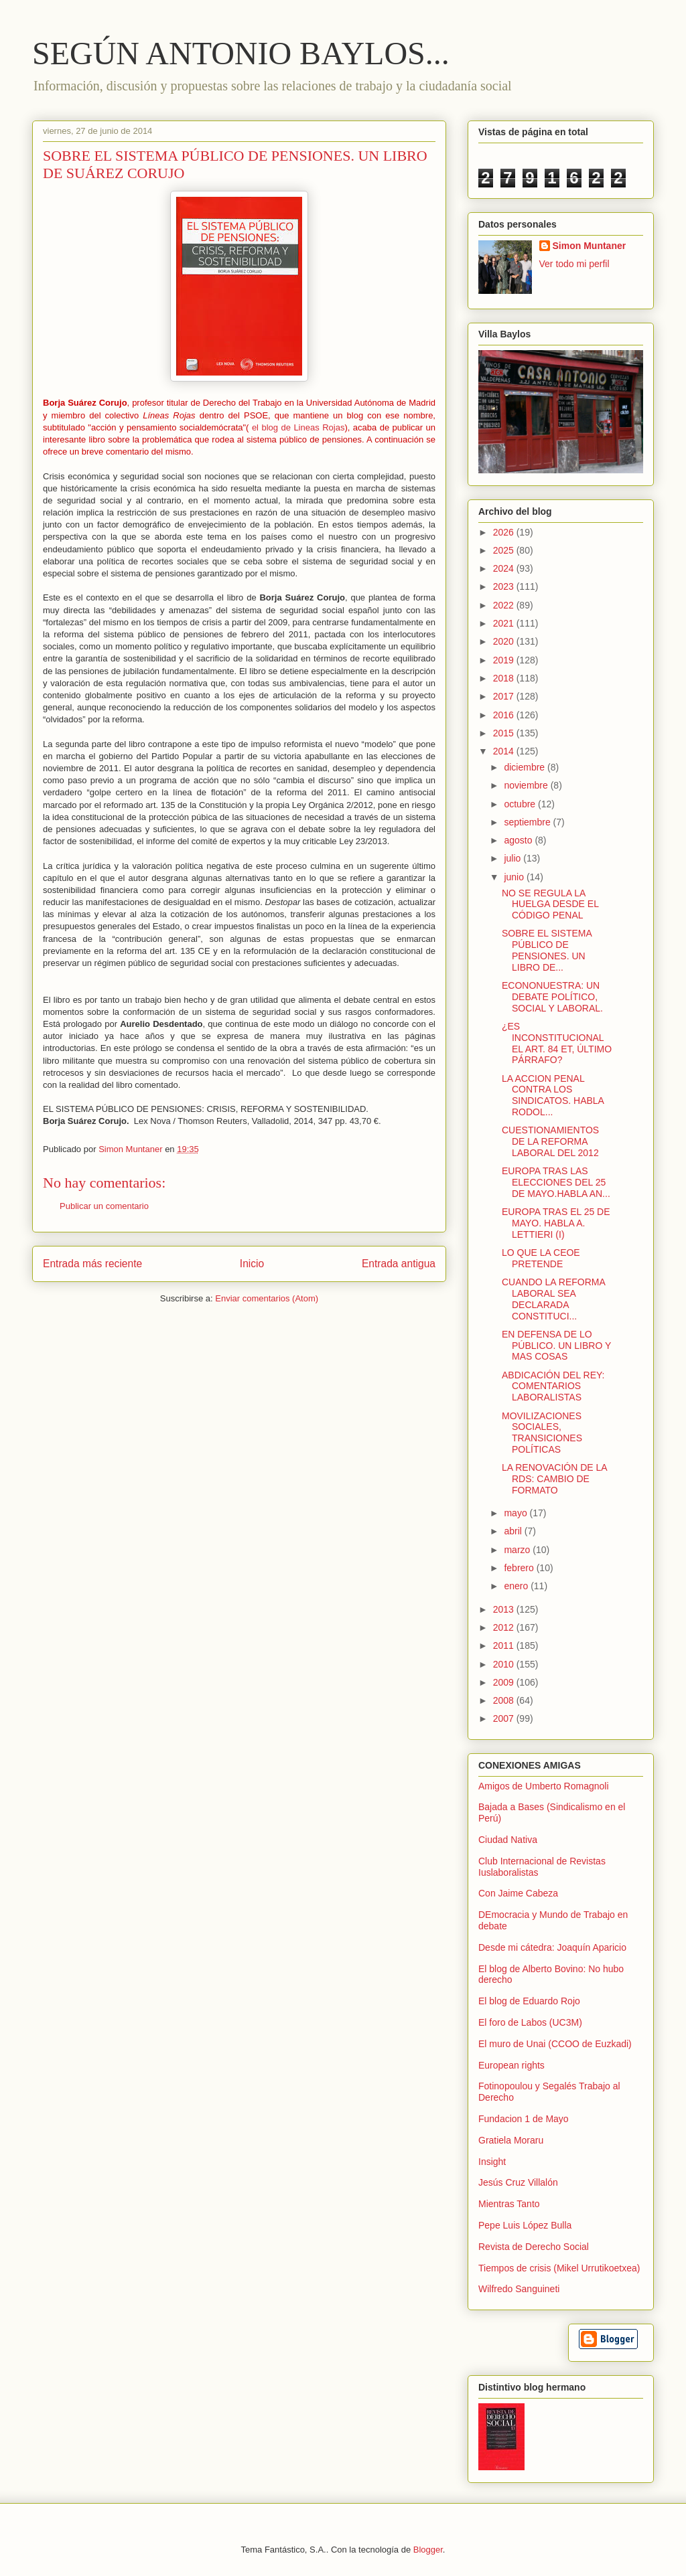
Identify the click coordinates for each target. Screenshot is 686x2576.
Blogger (428, 2550)
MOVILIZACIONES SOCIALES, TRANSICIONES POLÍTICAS (542, 1433)
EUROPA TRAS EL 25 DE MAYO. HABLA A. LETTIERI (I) (556, 1223)
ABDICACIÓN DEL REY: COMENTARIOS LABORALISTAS (553, 1386)
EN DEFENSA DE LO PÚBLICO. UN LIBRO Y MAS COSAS (556, 1345)
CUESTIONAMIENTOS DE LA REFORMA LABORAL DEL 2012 (550, 1141)
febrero (520, 1567)
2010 (505, 1664)
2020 (505, 641)
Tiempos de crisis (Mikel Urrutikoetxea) (559, 2268)
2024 (505, 568)
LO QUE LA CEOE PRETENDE (541, 1258)
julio (513, 858)
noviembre (527, 785)
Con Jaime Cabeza (518, 1893)
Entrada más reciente (92, 1263)
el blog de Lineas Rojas (298, 427)
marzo (518, 1549)
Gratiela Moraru (510, 2140)
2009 (505, 1682)
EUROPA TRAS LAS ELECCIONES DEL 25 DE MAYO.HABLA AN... (556, 1182)
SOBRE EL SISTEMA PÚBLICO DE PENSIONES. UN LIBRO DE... (547, 950)
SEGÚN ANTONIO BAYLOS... (241, 53)
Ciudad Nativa (507, 1839)
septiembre (528, 822)
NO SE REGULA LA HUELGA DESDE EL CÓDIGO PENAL (550, 904)
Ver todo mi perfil (574, 263)
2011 (505, 1645)
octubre (521, 804)
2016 (505, 715)
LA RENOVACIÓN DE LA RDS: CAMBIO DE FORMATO (554, 1479)
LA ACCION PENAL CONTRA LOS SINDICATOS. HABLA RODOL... (553, 1095)
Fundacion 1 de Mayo (523, 2118)
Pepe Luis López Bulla (524, 2225)
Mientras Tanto (509, 2203)
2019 (505, 660)
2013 (505, 1609)
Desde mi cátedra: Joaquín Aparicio (552, 1947)
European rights (511, 2065)
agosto (519, 840)
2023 (505, 586)
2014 (505, 751)
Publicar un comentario (104, 1206)
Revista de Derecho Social (533, 2246)
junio (515, 877)
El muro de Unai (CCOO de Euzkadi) (555, 2043)
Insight (492, 2161)
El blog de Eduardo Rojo (529, 2001)
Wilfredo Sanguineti (518, 2288)
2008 (505, 1700)
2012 (505, 1627)
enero (517, 1586)
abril (514, 1531)
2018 (505, 678)
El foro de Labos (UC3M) (530, 2022)
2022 (505, 605)
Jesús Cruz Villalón (518, 2182)
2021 (505, 623)
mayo (516, 1513)
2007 (505, 1718)
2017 (505, 696)
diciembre (525, 767)
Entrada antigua (398, 1263)
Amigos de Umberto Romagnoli (543, 1786)
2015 (505, 733)
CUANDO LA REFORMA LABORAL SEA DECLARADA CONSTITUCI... (553, 1299)
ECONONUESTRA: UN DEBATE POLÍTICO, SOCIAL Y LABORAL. (552, 997)
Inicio (252, 1263)
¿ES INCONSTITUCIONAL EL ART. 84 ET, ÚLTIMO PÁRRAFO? (557, 1043)
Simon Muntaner (589, 245)
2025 (505, 550)
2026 (505, 532)
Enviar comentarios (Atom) (266, 1298)
